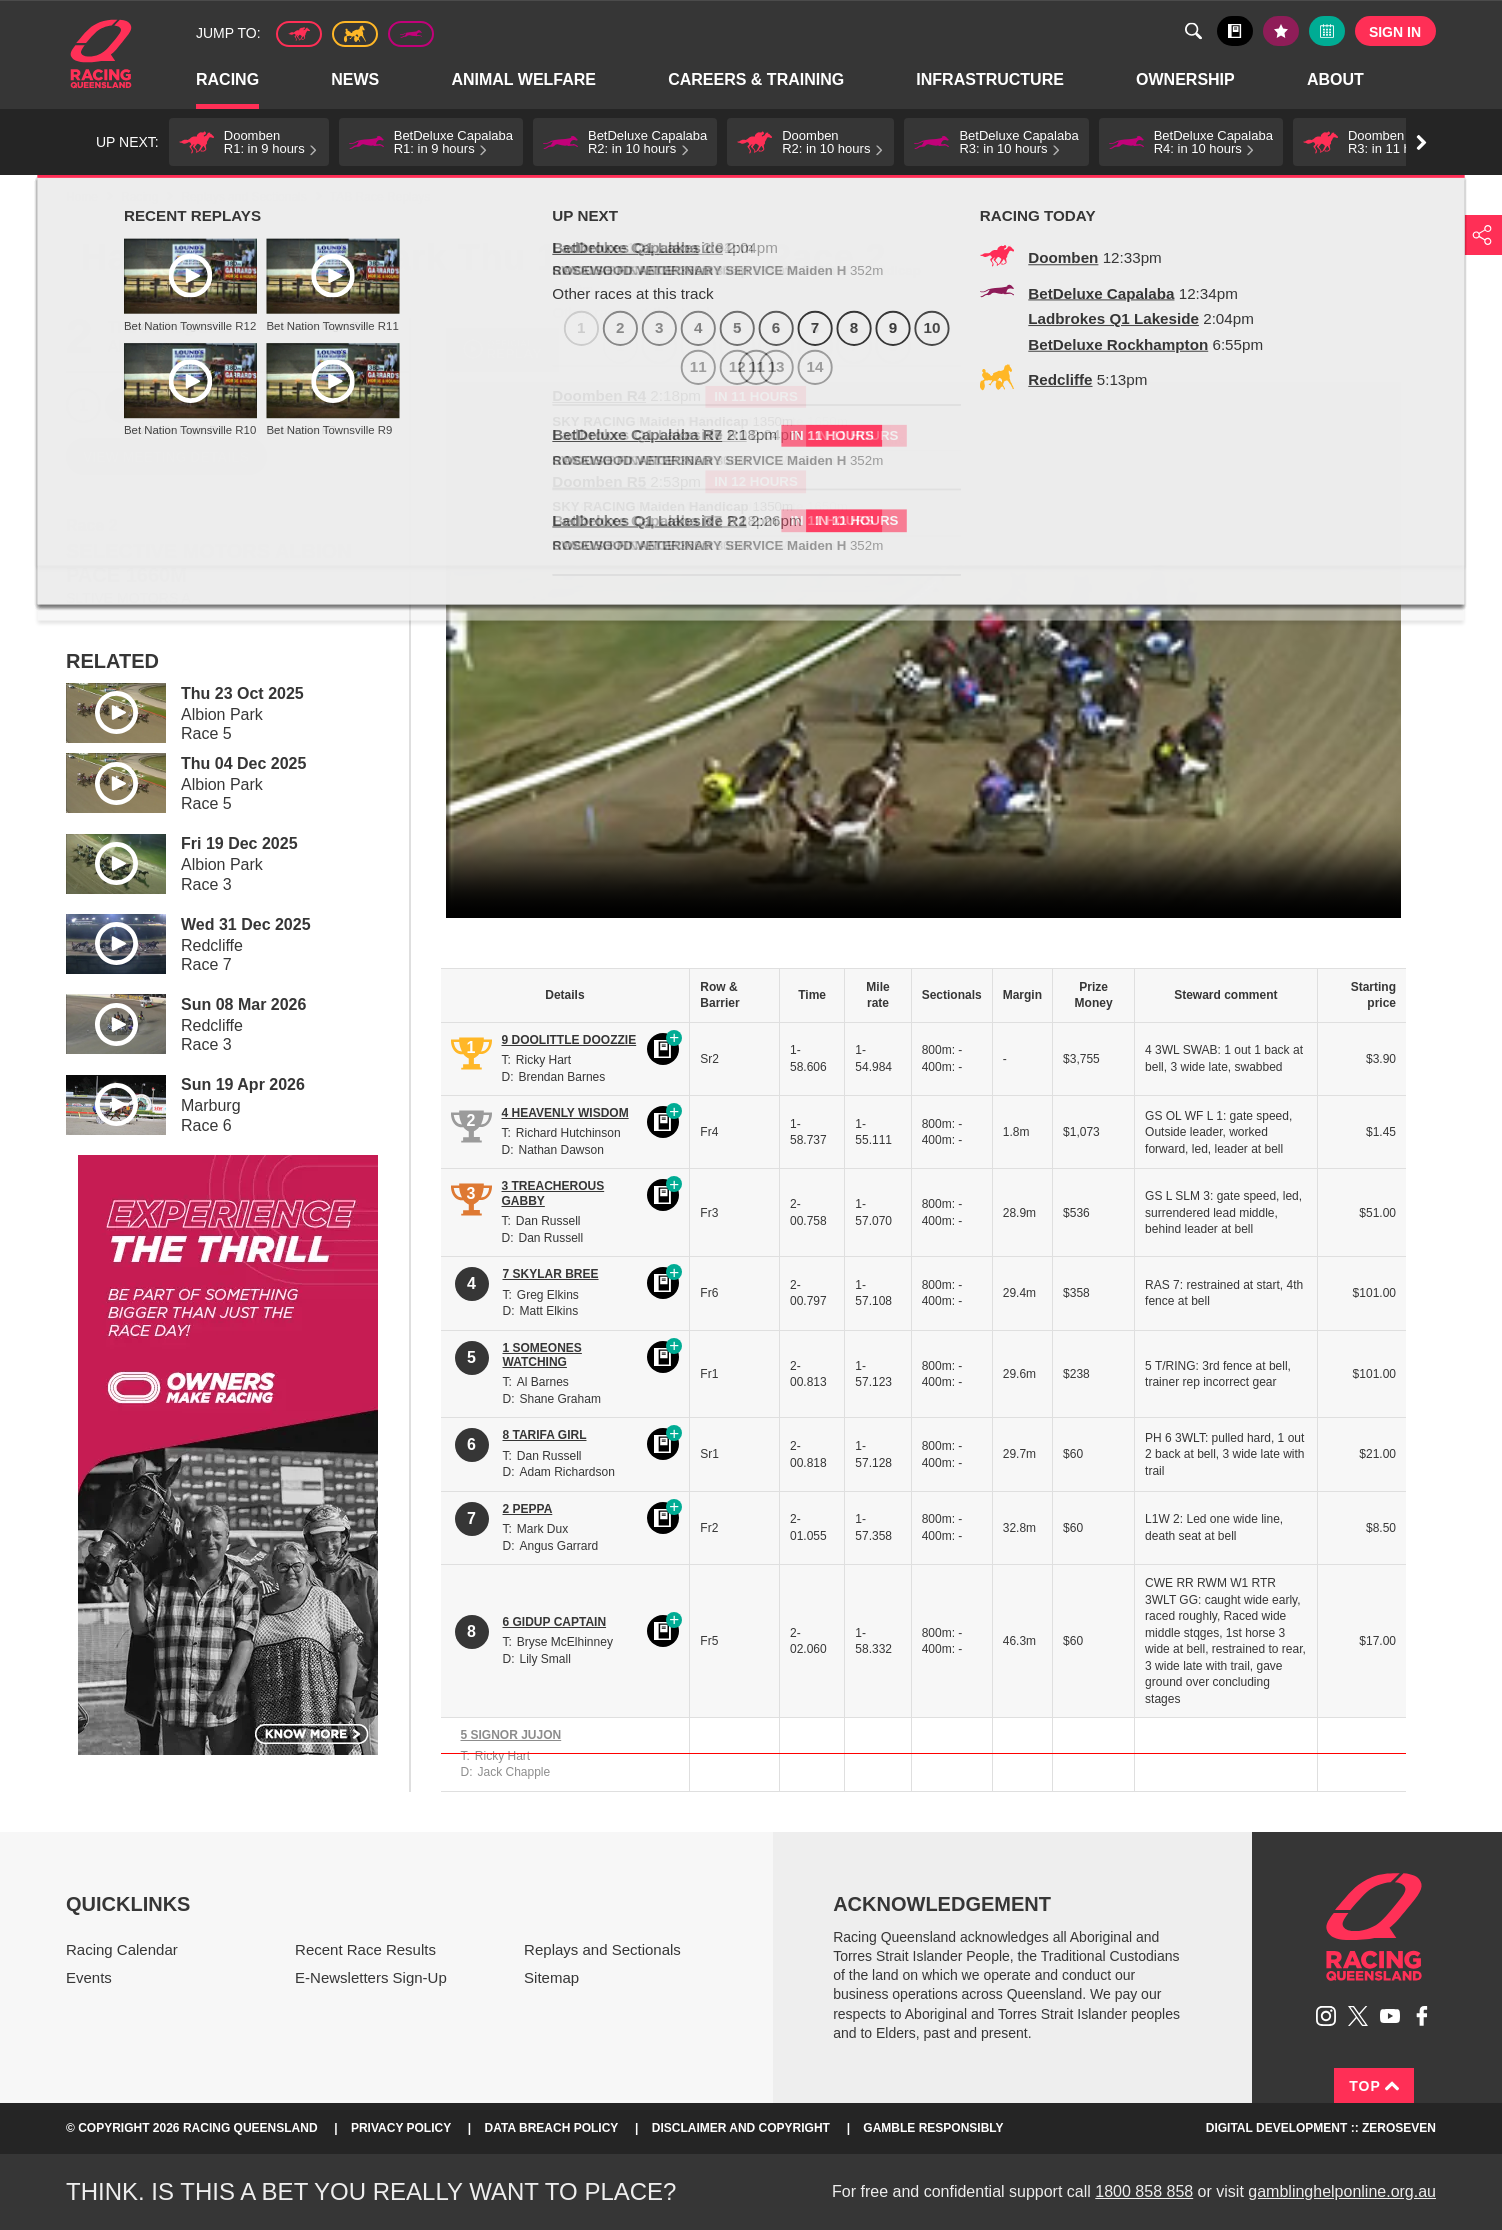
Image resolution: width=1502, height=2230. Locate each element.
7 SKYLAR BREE (551, 1274)
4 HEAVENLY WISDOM (565, 1113)
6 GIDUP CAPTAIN (555, 1622)
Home (101, 54)
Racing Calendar (122, 1949)
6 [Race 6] (278, 405)
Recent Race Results (365, 1949)
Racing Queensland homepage (1374, 1927)
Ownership (1186, 80)
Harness (355, 34)
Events (89, 1977)
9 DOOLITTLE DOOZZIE (569, 1040)
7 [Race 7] (317, 405)
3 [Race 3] (161, 405)
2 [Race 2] (122, 405)
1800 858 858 (1144, 2191)
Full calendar (1327, 31)
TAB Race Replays (380, 197)
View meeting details (166, 457)
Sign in (1395, 32)
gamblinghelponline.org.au (1342, 2191)
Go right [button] (1421, 142)
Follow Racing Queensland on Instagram (1326, 2016)
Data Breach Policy (552, 2128)
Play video (102, 709)
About (1336, 80)
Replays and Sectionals (243, 197)
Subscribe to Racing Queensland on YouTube (1390, 2016)
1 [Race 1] (83, 405)
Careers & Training (757, 80)
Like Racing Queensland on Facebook (1422, 2016)
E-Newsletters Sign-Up (371, 1977)
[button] (249, 142)
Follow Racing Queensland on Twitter (1358, 2016)
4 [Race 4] (200, 405)
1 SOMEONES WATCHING (542, 1355)
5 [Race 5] (239, 405)
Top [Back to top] (1374, 2086)
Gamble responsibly (933, 2128)
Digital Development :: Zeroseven (1321, 2128)
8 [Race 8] (356, 405)
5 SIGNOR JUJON (511, 1735)
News (356, 80)
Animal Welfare (524, 80)
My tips (1281, 31)
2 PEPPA (528, 1509)
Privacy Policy (401, 2128)
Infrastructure (991, 80)
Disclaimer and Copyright (741, 2128)
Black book (1235, 31)
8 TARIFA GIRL (545, 1435)
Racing (228, 80)
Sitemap (551, 1977)
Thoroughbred (299, 34)
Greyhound (411, 34)
